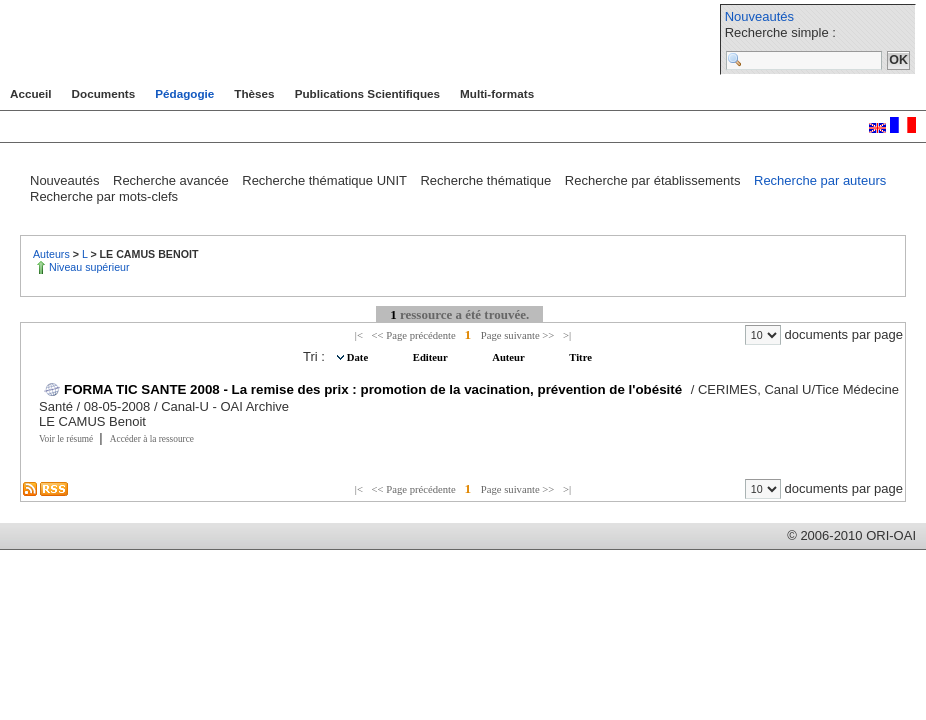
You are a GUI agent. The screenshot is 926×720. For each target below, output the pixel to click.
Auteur (509, 357)
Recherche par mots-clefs (104, 196)
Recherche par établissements (654, 180)
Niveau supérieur (89, 267)
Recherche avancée (172, 180)
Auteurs (53, 254)
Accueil (31, 93)
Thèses (254, 93)
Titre (580, 357)
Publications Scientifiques (367, 93)
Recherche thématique (487, 180)
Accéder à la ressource (152, 439)
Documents (104, 93)
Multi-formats (497, 93)
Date (359, 357)
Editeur (431, 357)
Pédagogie (184, 93)
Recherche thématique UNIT (326, 180)
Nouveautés (759, 16)
